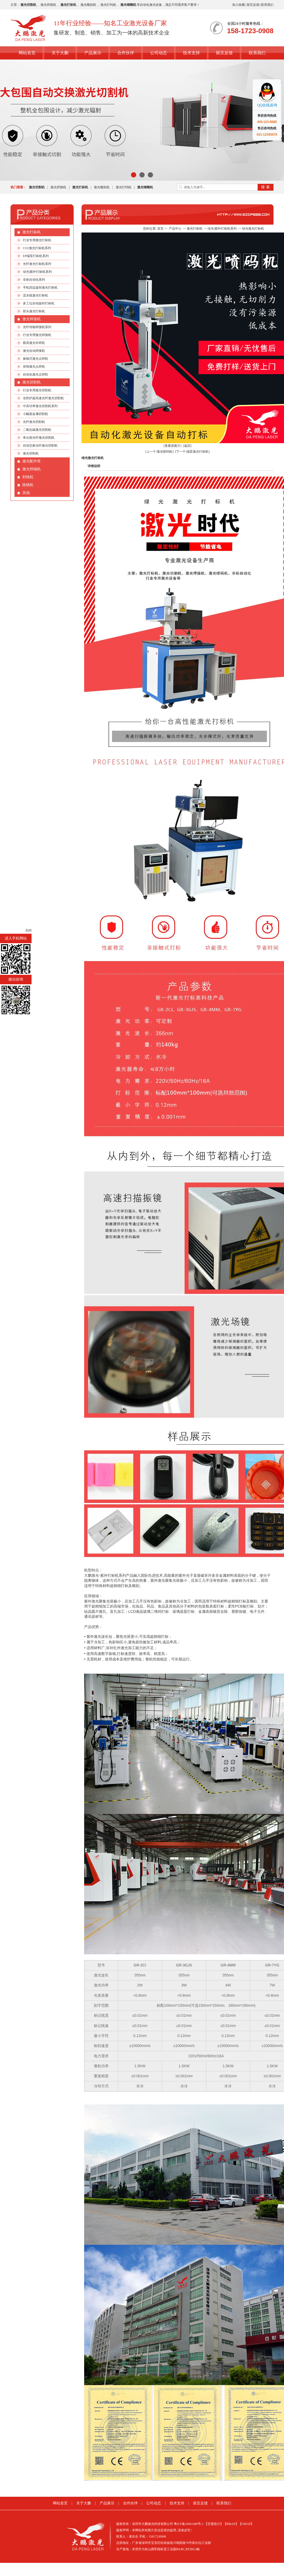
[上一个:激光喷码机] (159, 451)
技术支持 (191, 53)
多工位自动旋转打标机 (38, 303)
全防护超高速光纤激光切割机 (43, 398)
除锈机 (27, 485)
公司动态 (158, 53)
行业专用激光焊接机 (37, 335)
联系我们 (267, 5)
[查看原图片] (172, 446)
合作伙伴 (125, 53)
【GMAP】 (246, 2524)
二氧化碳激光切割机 (37, 430)
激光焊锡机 (31, 469)
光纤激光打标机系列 (37, 264)
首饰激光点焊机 (34, 366)
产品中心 (175, 228)
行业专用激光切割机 (37, 390)
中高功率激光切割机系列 (40, 406)
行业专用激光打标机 (37, 240)
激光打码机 (108, 5)
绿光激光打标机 (253, 228)
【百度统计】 (213, 2524)
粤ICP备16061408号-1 (189, 2524)
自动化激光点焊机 (35, 374)
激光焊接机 (48, 5)
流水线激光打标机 (35, 295)
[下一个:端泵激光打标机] (192, 451)
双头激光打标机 (34, 311)
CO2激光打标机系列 (37, 248)
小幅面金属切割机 (35, 414)
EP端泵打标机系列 (36, 256)
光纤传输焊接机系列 (37, 327)
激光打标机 (31, 232)
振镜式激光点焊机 (35, 358)
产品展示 (92, 53)
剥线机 (27, 477)
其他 (26, 493)
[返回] (187, 446)
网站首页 (27, 53)
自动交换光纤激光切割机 (40, 445)
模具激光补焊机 (34, 343)
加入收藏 (238, 5)
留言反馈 (253, 5)
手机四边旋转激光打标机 (40, 287)
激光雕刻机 (88, 5)
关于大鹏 (60, 53)
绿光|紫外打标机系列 (37, 272)
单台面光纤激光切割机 (38, 437)
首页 (160, 228)
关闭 (28, 930)
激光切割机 (31, 382)
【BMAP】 (231, 2524)
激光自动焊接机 (34, 351)
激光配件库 (31, 461)
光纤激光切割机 (34, 422)
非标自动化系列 (34, 279)
